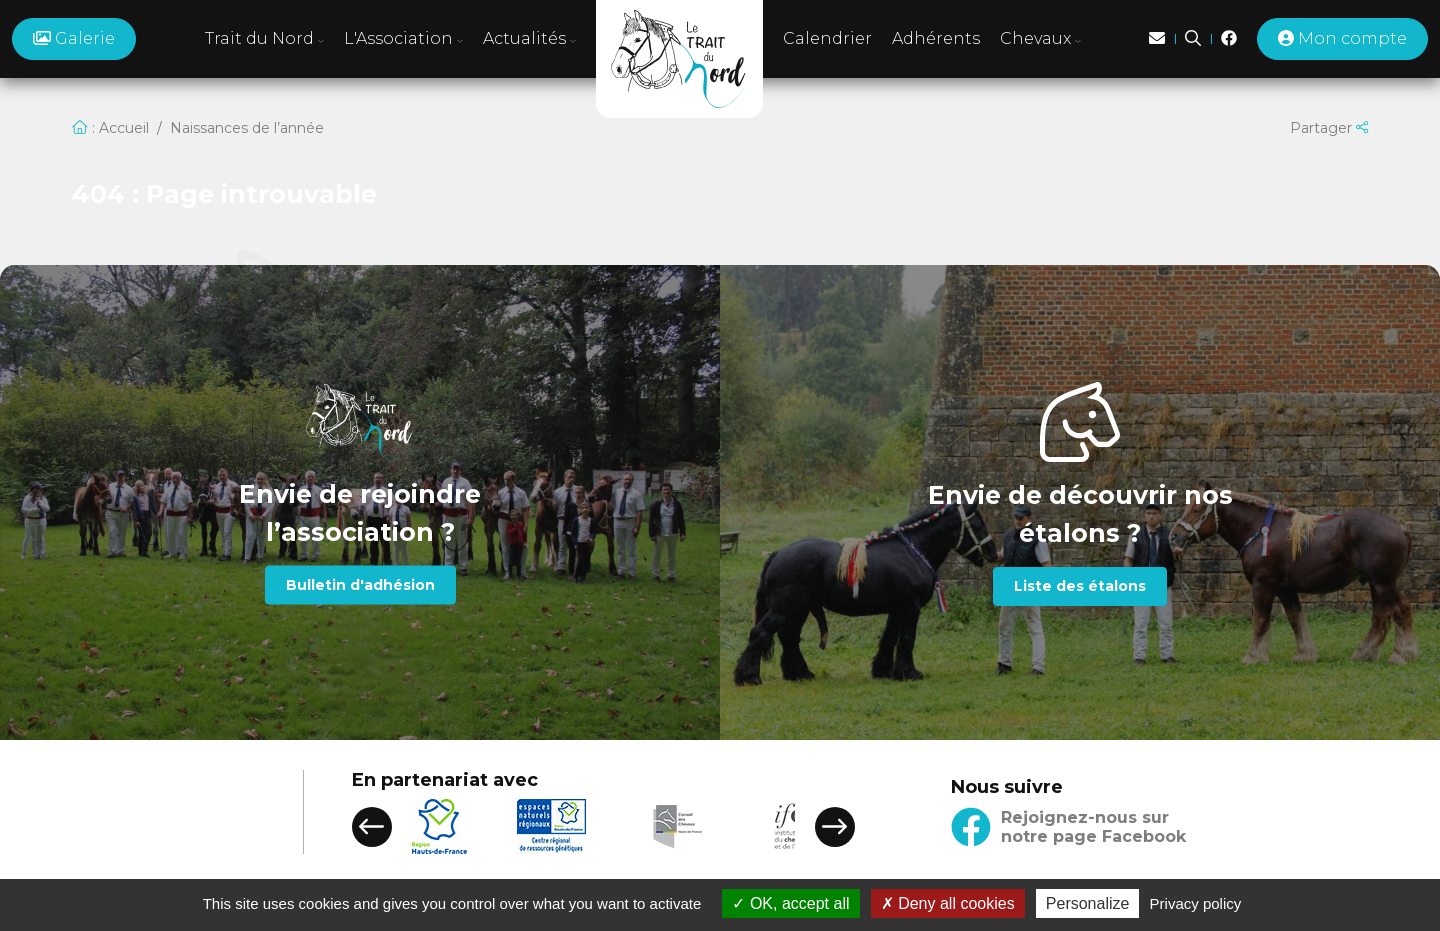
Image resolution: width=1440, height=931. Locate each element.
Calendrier (827, 38)
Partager (1329, 128)
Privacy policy (1196, 903)
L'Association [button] (403, 38)
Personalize (1088, 903)
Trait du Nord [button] (264, 38)
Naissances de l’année (247, 128)
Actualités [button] (529, 38)
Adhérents (936, 38)
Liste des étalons (1080, 586)
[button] (372, 827)
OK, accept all (790, 903)
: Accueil (110, 128)
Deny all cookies (948, 903)
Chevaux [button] (1040, 38)
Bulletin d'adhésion (360, 585)
